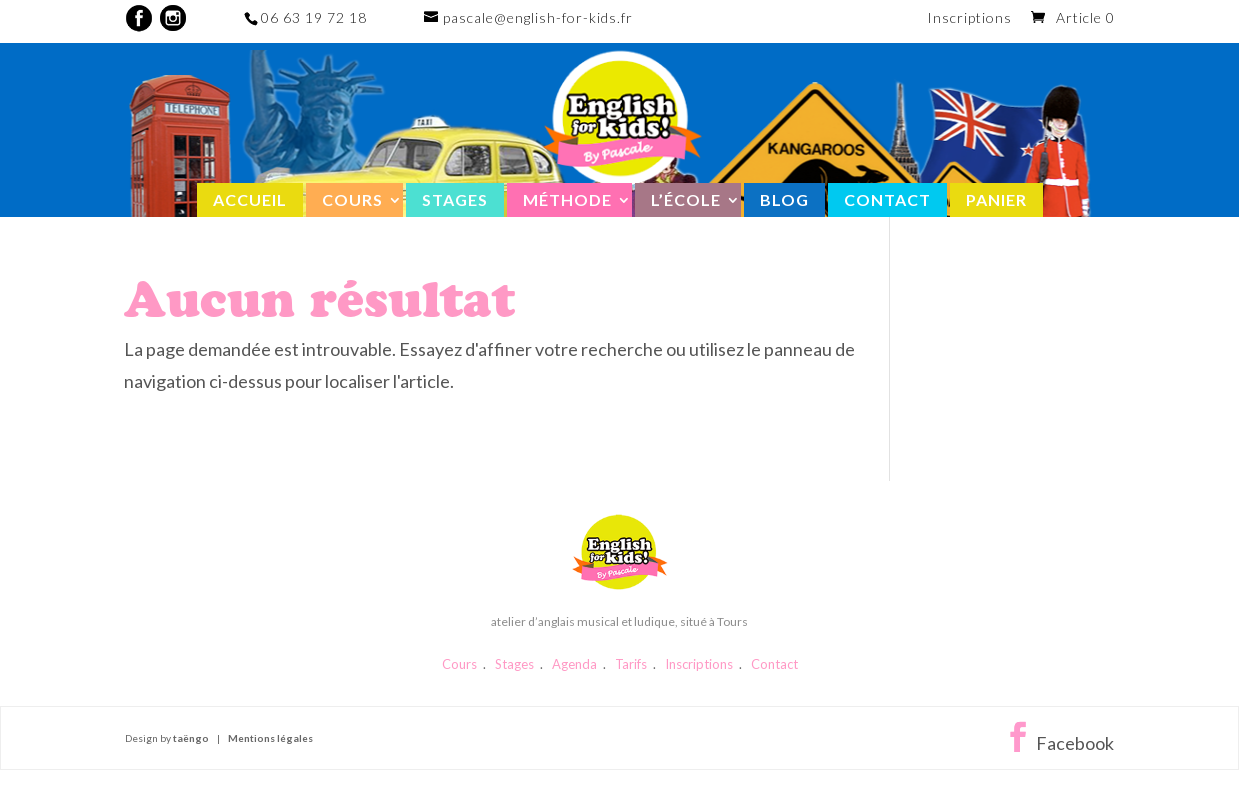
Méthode (567, 199)
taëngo (191, 738)
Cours (352, 199)
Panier (996, 199)
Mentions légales (270, 738)
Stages (455, 199)
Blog (784, 199)
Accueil (250, 199)
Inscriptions (969, 18)
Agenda (574, 664)
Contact (887, 199)
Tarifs (631, 664)
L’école (686, 199)
